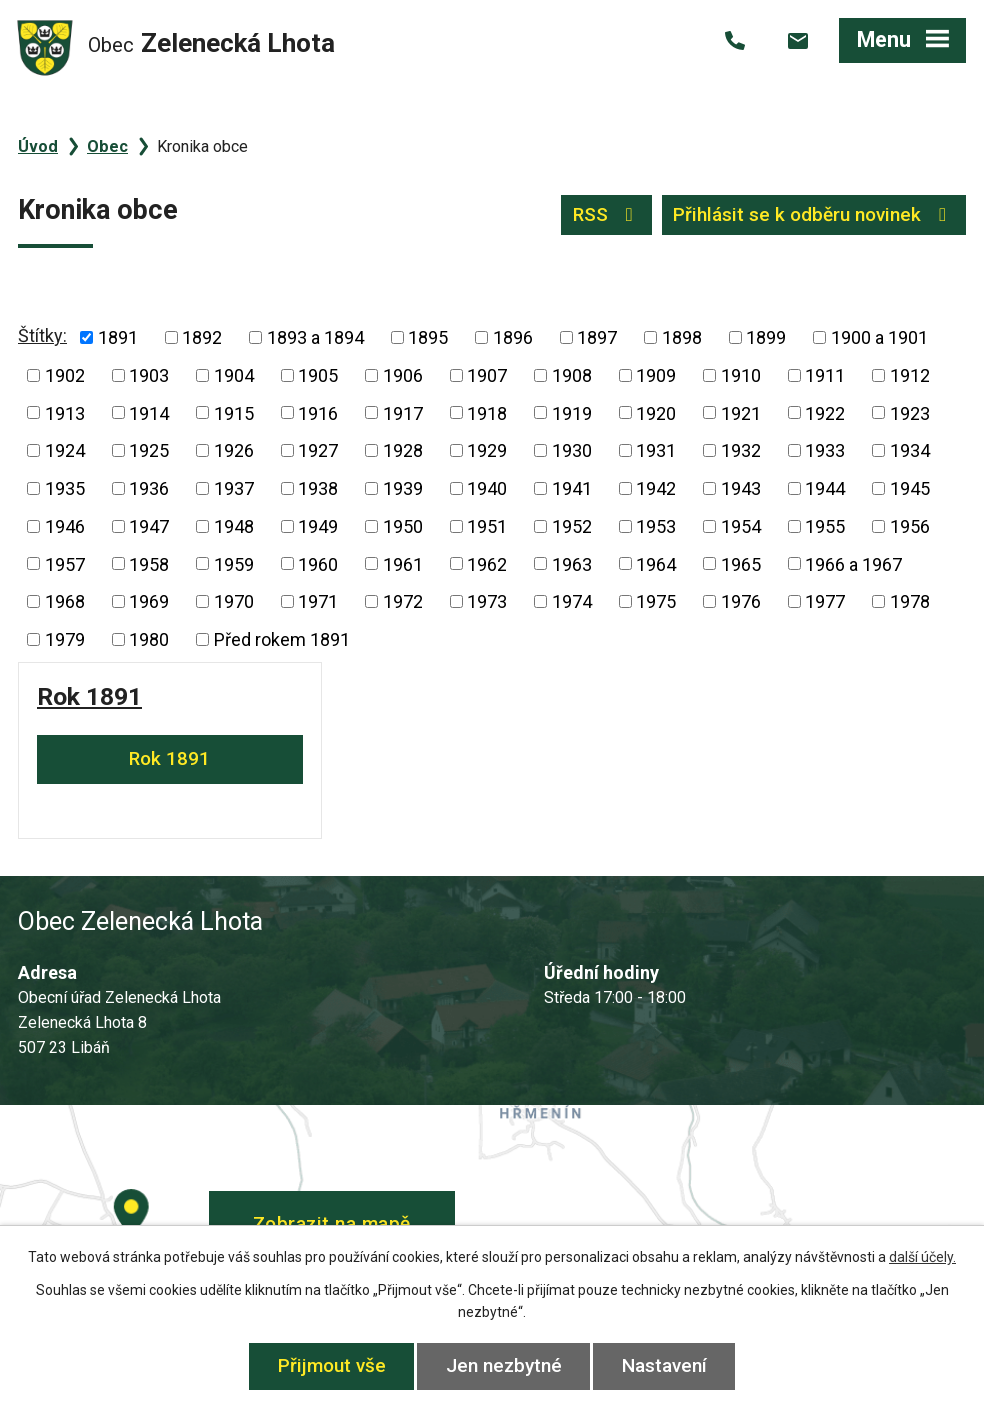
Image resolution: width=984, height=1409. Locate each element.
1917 (403, 412)
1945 (910, 488)
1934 (910, 450)
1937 (234, 488)
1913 (65, 412)
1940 (487, 488)
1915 (234, 412)
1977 (825, 601)
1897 (597, 337)
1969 (149, 601)
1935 (65, 488)
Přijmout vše (332, 1365)
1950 (403, 526)
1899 (766, 337)
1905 (318, 375)
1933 (825, 450)
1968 (65, 601)
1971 (318, 601)
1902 (65, 375)
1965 (741, 563)
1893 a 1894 (315, 337)
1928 (403, 450)
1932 (741, 450)
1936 (149, 488)
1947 (149, 526)
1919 (572, 412)
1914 (149, 412)
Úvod (38, 146)
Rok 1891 (89, 696)
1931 (656, 450)
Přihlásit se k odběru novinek (813, 214)
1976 (741, 601)
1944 (825, 488)
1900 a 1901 (879, 337)
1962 (487, 563)
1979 (65, 639)
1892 (202, 337)
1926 (234, 450)
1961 (403, 563)
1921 (741, 412)
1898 (682, 337)
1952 (572, 526)
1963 (572, 563)
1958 (149, 563)
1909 (656, 375)
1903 (149, 375)
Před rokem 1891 (282, 639)
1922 (825, 412)
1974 (572, 601)
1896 (513, 337)
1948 (234, 526)
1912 (910, 375)
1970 (234, 601)
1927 (318, 450)
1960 (318, 563)
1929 (487, 450)
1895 (428, 337)
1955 (825, 526)
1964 (656, 563)
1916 (318, 412)
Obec (107, 146)
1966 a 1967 (853, 563)
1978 (910, 601)
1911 (825, 375)
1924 (65, 450)
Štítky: (42, 335)
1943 (741, 488)
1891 (118, 337)
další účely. (922, 1257)
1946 (65, 526)
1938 (318, 488)
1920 (656, 412)
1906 (403, 375)
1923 (910, 412)
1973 (487, 601)
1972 (403, 601)
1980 (149, 639)
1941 (572, 488)
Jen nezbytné (504, 1365)
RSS (607, 214)
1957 (65, 563)
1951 (487, 526)
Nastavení (664, 1365)
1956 (910, 526)
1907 (487, 375)
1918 (487, 412)
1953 (656, 526)
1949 (318, 526)
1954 (741, 526)
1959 (234, 563)
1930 (572, 450)
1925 (149, 450)
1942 (656, 488)
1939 (403, 488)
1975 (656, 601)
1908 (572, 375)
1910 (741, 375)
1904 (234, 375)
